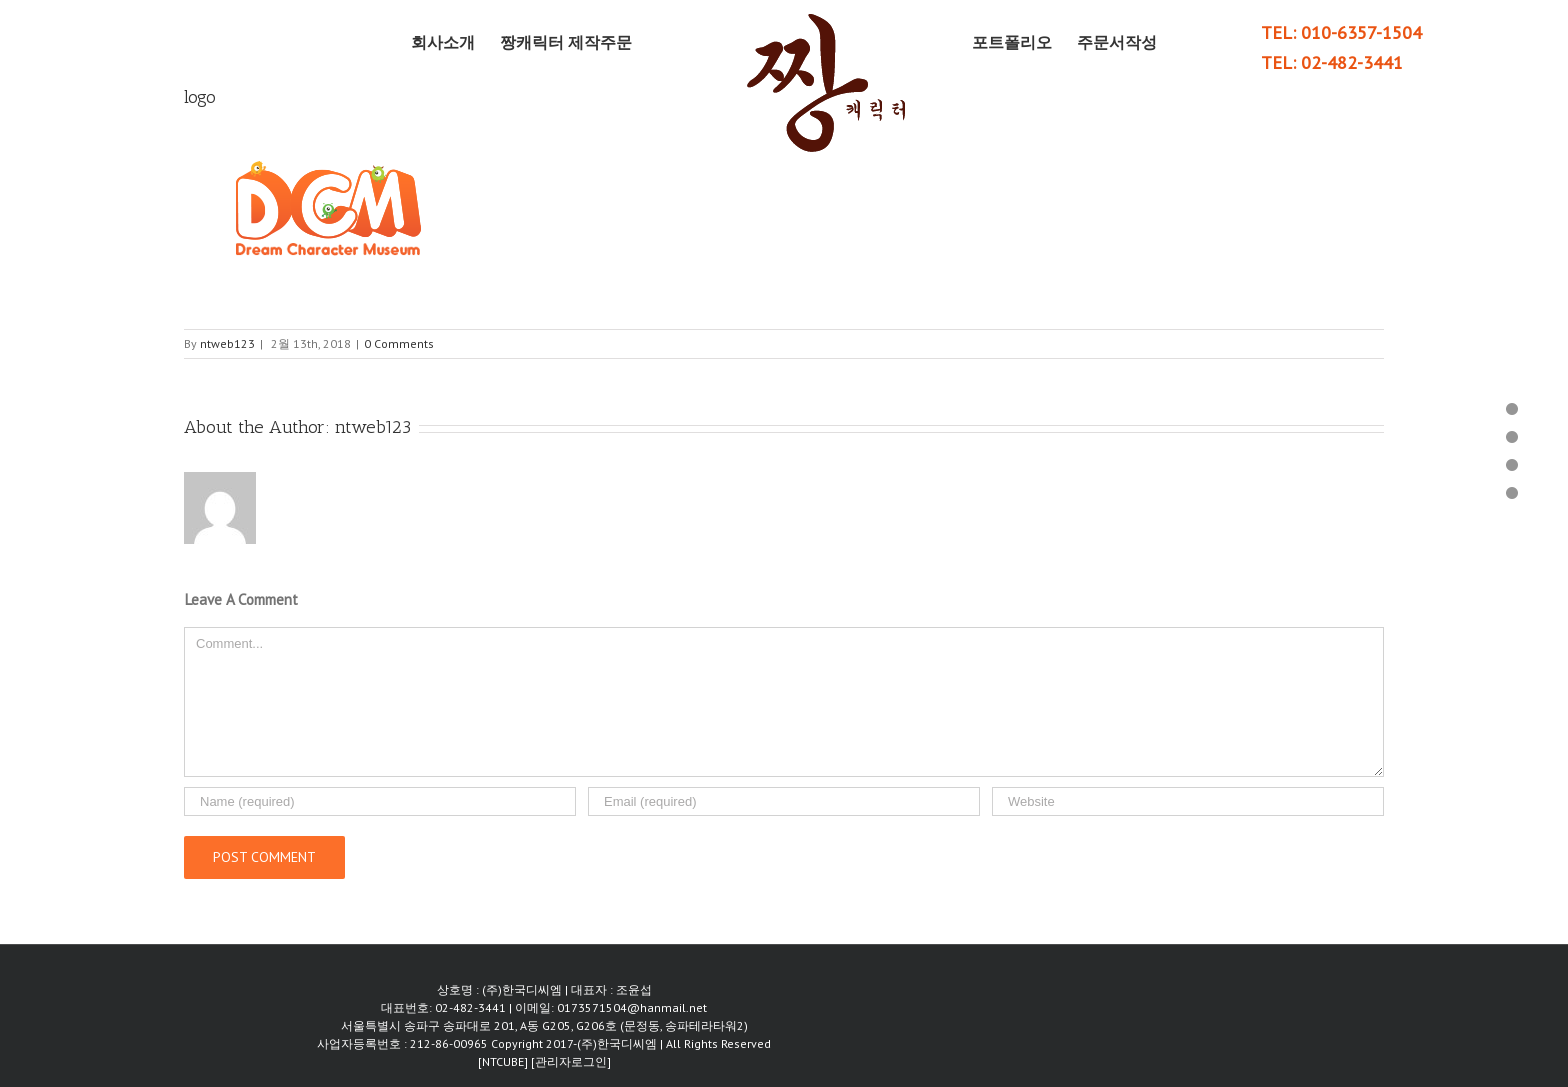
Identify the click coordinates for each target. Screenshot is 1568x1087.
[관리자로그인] (571, 1061)
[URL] (1188, 801)
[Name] (380, 801)
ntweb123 (227, 343)
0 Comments (399, 343)
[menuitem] (455, 42)
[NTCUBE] (504, 1061)
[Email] (784, 801)
